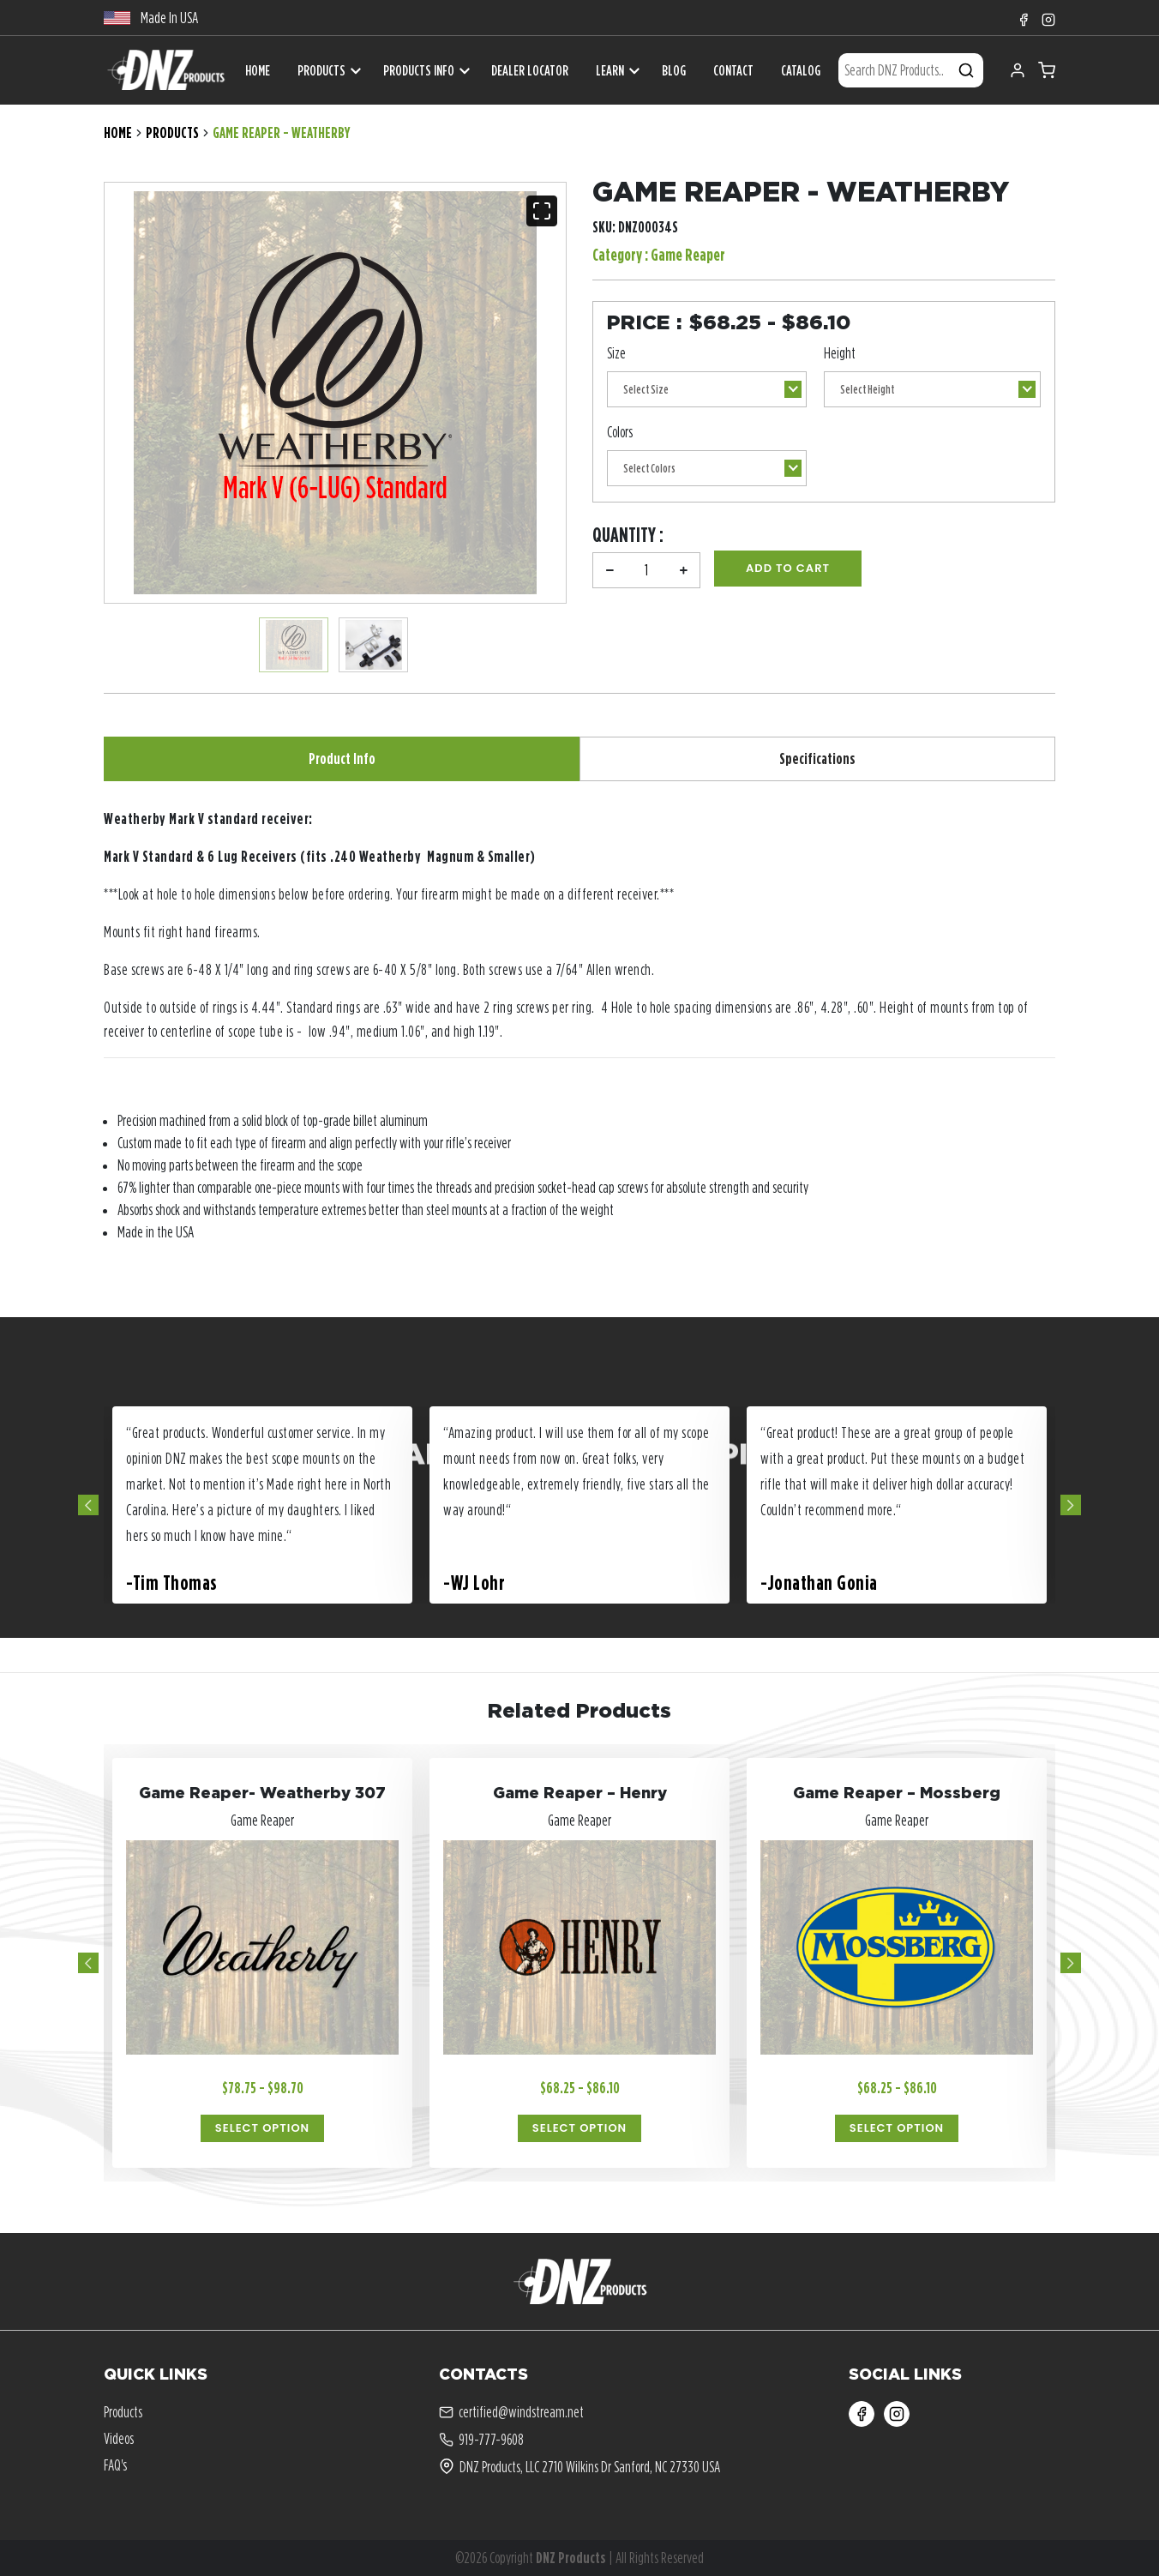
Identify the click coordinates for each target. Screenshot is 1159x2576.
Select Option (262, 2128)
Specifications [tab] (817, 758)
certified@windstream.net (511, 2412)
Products (321, 70)
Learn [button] (610, 70)
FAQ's (115, 2465)
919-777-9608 (481, 2439)
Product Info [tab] (342, 758)
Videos (119, 2438)
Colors (620, 432)
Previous (88, 1505)
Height (840, 353)
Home (118, 132)
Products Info (418, 70)
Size (616, 353)
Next (1070, 1505)
